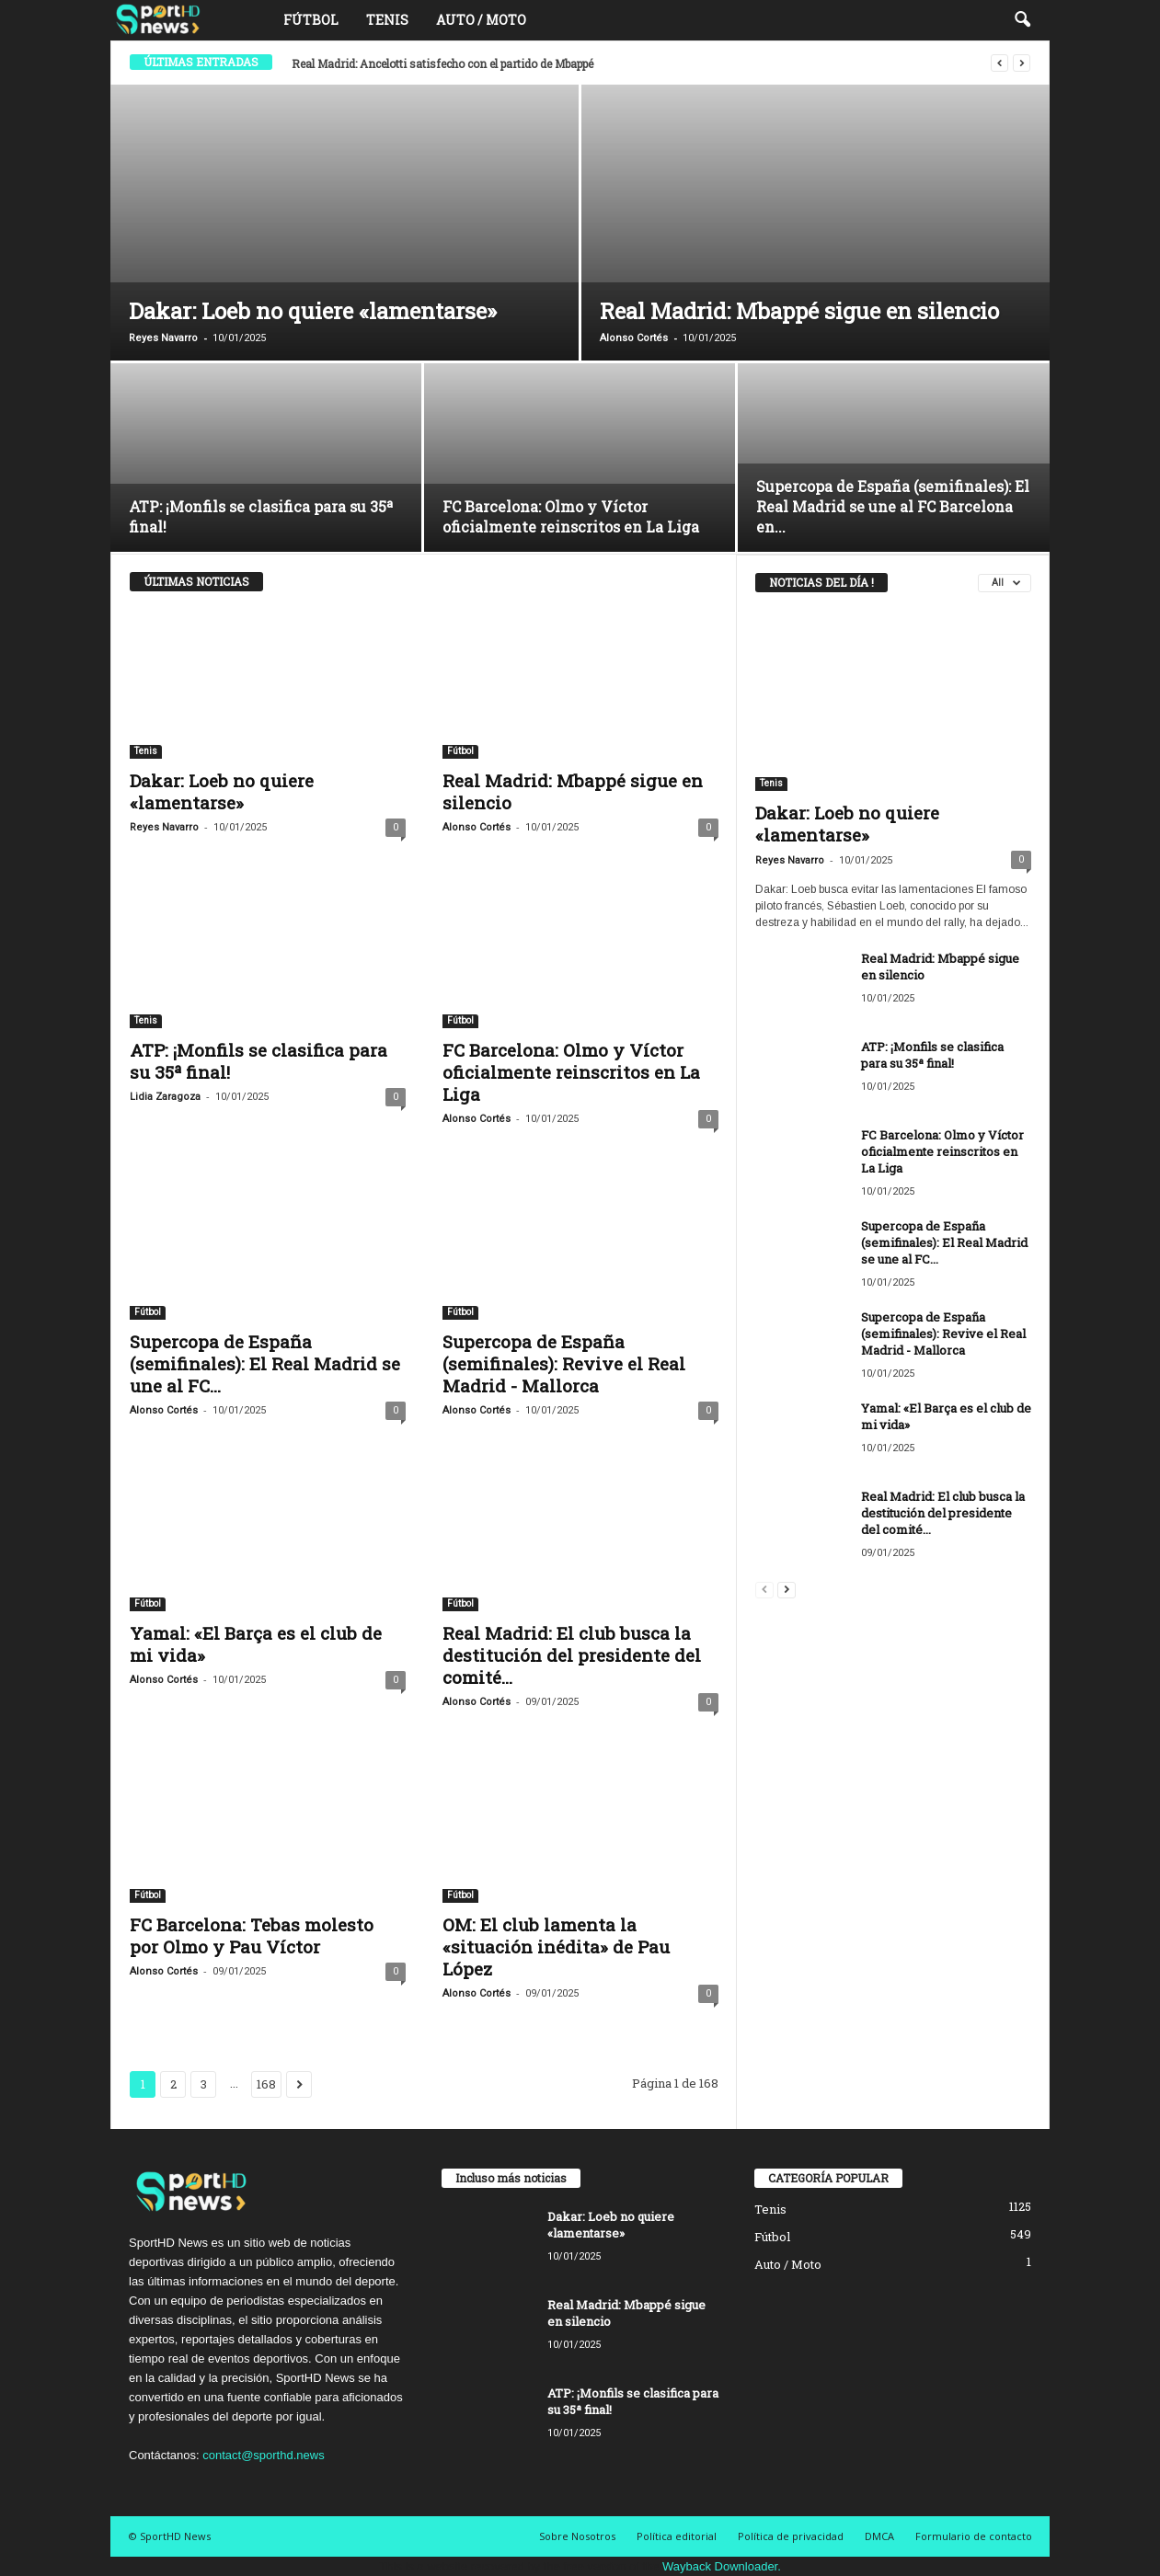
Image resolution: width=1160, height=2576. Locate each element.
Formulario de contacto (973, 2536)
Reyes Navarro (163, 338)
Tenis (387, 20)
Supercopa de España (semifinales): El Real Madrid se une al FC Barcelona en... (892, 506)
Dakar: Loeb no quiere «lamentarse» (313, 311)
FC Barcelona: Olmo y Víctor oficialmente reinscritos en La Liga (570, 516)
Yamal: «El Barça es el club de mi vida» (256, 1643)
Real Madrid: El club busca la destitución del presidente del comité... (571, 1655)
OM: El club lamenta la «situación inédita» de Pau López (556, 1946)
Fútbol (311, 20)
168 (266, 2084)
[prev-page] (764, 1588)
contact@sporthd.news (263, 2455)
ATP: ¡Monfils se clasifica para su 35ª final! (258, 1060)
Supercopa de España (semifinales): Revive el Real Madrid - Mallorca (563, 1363)
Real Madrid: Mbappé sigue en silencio (799, 311)
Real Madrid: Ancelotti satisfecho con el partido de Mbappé (442, 63)
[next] (1021, 63)
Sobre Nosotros (577, 2536)
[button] (1022, 20)
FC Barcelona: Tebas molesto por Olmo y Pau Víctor (251, 1935)
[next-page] (786, 1588)
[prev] (999, 63)
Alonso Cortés (634, 338)
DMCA (879, 2536)
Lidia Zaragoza (165, 1097)
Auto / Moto (481, 20)
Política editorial (677, 2536)
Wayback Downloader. (721, 2566)
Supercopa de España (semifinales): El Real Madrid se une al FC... (265, 1363)
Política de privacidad (791, 2536)
